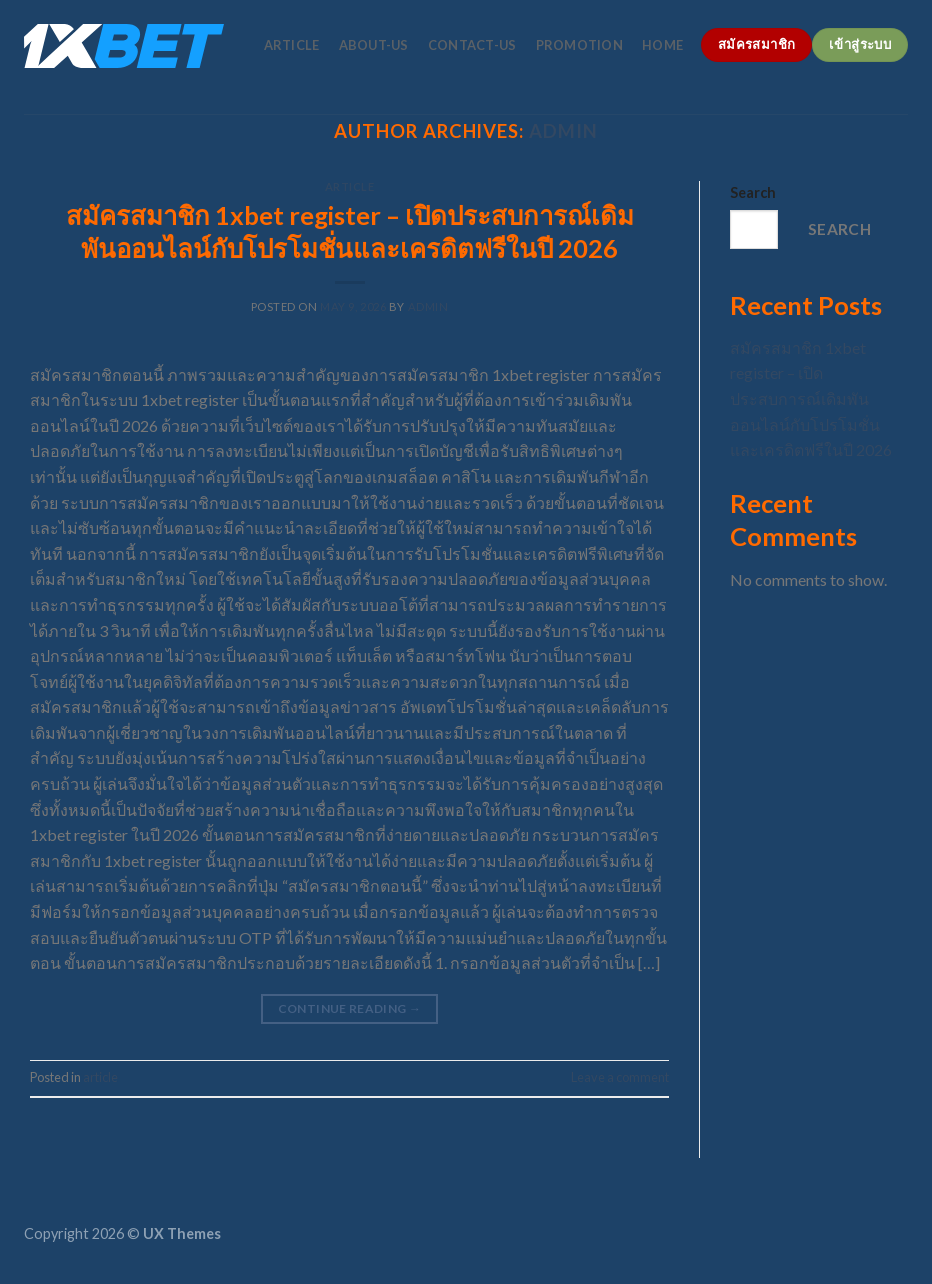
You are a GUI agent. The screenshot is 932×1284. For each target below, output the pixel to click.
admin (428, 306)
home (662, 45)
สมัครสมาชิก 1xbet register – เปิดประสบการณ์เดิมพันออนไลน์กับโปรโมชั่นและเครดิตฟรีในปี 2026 (811, 398)
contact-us (472, 45)
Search (753, 192)
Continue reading (350, 1008)
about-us (374, 45)
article (292, 45)
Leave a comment (620, 1077)
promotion (579, 45)
